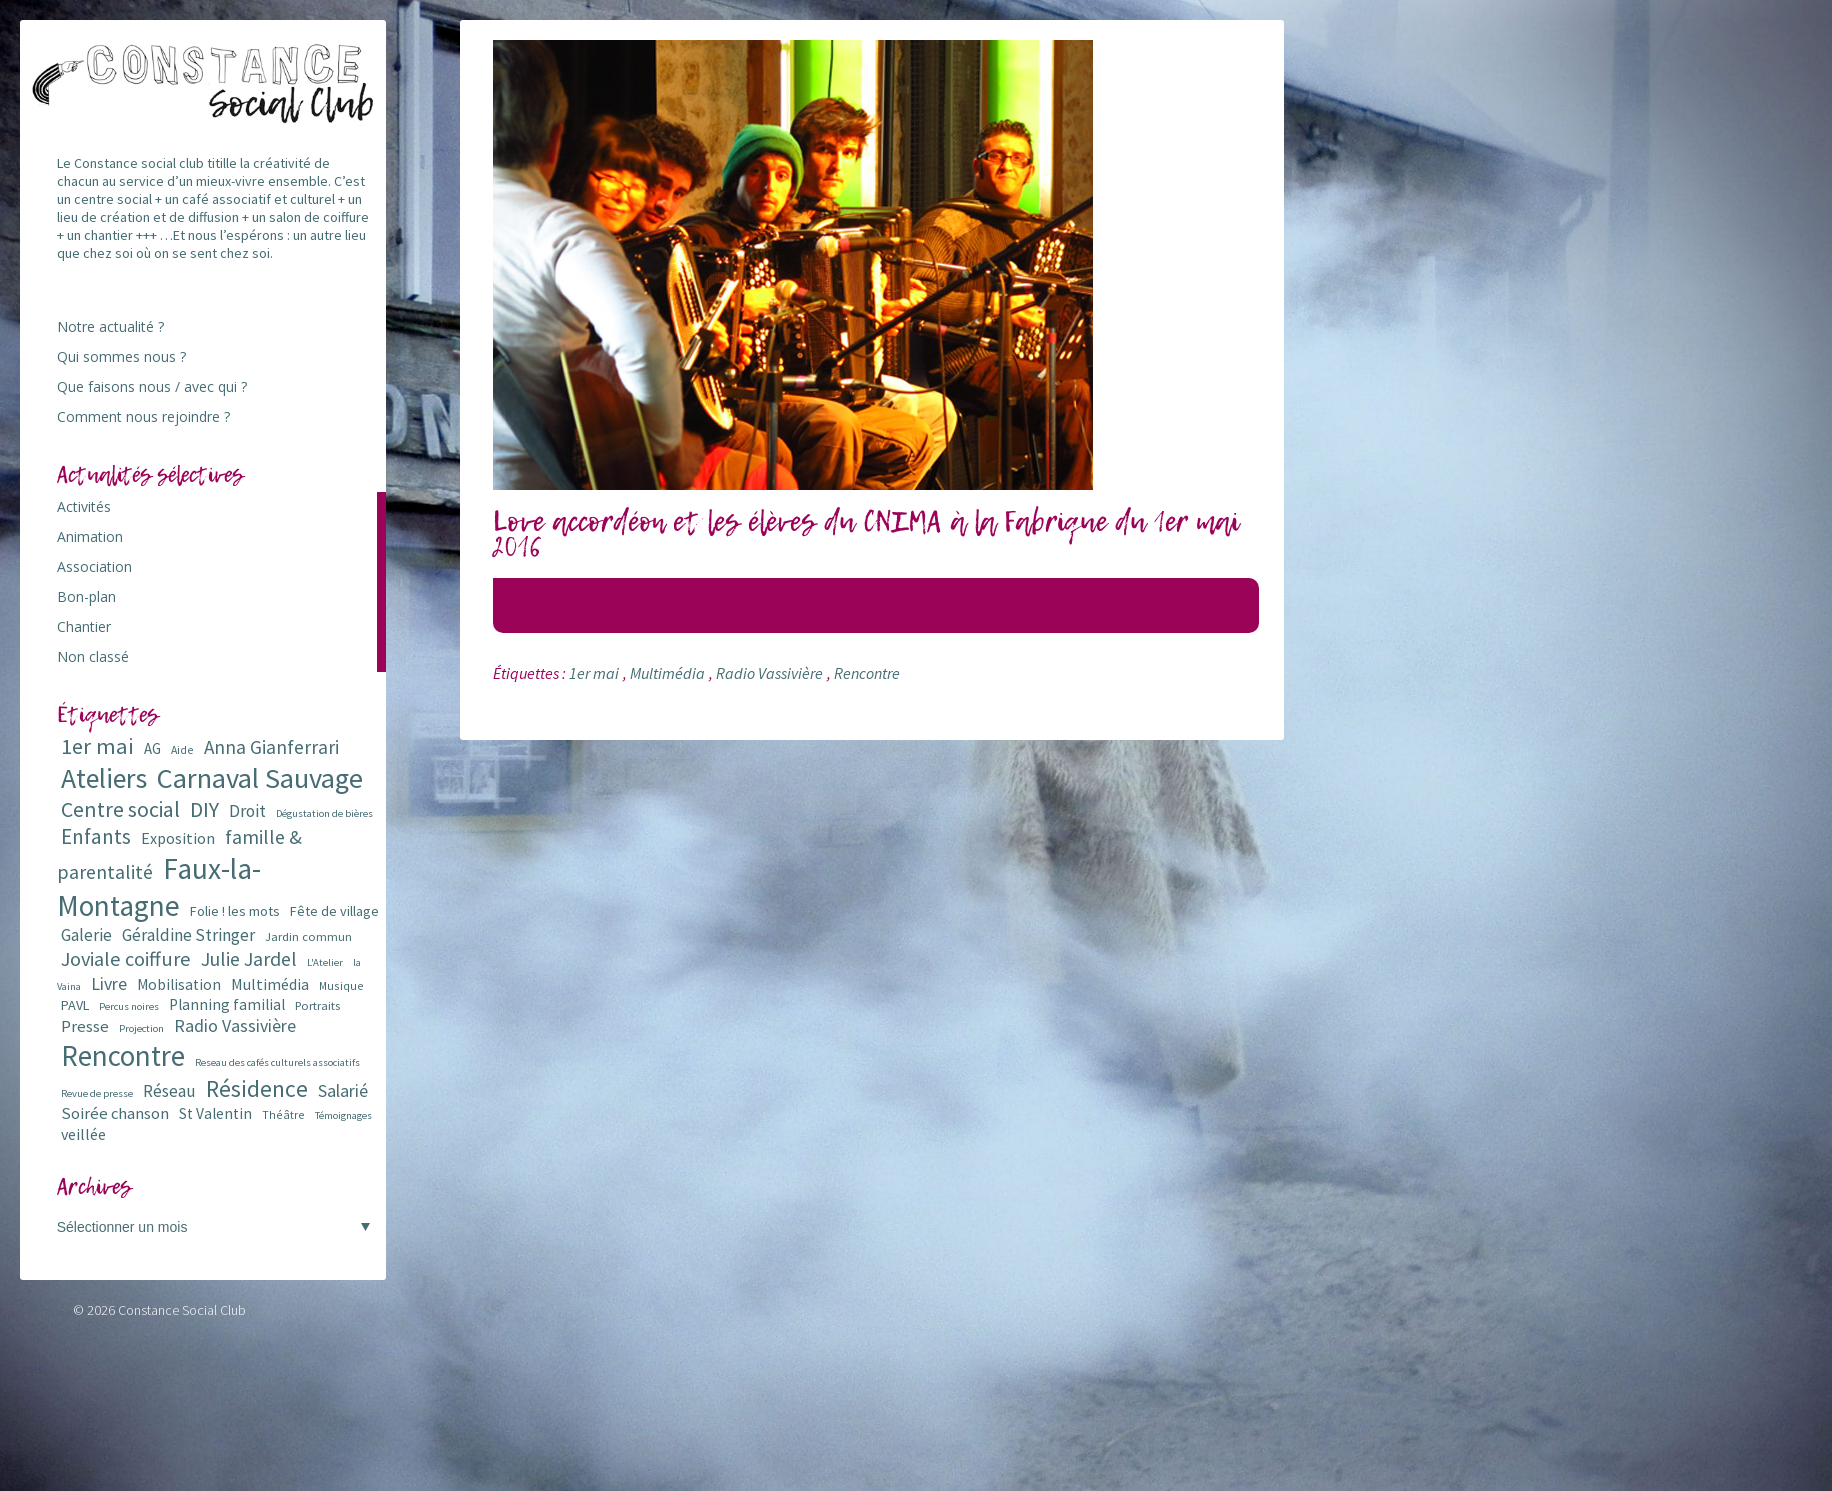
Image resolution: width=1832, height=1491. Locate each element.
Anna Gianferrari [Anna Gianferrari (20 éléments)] (271, 747)
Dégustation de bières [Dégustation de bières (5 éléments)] (324, 813)
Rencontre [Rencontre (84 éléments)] (123, 1055)
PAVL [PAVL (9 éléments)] (75, 1005)
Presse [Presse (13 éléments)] (85, 1026)
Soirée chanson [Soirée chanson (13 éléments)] (115, 1113)
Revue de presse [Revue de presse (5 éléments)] (97, 1093)
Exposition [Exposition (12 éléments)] (178, 838)
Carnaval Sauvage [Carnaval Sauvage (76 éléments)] (260, 778)
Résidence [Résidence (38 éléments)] (257, 1088)
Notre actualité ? (110, 326)
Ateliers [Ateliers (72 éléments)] (104, 778)
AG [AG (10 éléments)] (152, 748)
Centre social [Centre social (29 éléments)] (120, 809)
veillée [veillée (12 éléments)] (83, 1134)
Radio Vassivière (769, 673)
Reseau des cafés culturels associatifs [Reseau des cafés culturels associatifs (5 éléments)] (277, 1062)
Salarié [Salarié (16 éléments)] (343, 1090)
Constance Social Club (182, 1310)
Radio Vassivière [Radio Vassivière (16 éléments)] (235, 1025)
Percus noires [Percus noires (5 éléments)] (129, 1006)
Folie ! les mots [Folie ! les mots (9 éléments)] (235, 911)
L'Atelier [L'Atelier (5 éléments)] (325, 962)
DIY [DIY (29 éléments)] (204, 809)
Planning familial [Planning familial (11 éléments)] (227, 1004)
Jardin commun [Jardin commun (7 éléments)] (308, 936)
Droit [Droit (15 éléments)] (247, 811)
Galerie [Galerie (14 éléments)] (86, 935)
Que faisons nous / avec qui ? (152, 386)
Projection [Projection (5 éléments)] (141, 1028)
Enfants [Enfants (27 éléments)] (96, 836)
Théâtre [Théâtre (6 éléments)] (283, 1114)
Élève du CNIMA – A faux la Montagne (631, 605)
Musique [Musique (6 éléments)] (341, 985)
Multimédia (667, 673)
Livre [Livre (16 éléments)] (109, 983)
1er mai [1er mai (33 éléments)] (97, 746)
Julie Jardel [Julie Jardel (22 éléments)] (249, 958)
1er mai (594, 673)
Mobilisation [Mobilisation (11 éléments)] (179, 984)
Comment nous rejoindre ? (143, 416)
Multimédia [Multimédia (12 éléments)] (270, 984)
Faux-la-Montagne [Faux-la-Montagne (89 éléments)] (159, 887)
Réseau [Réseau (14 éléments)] (169, 1091)
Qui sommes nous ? (121, 356)
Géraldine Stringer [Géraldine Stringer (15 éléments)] (188, 935)
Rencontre (867, 673)
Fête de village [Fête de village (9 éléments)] (334, 911)
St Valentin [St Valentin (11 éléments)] (215, 1113)
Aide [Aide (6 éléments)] (182, 749)
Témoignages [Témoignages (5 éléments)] (343, 1115)
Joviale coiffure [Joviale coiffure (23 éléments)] (126, 959)
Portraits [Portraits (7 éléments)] (317, 1005)
